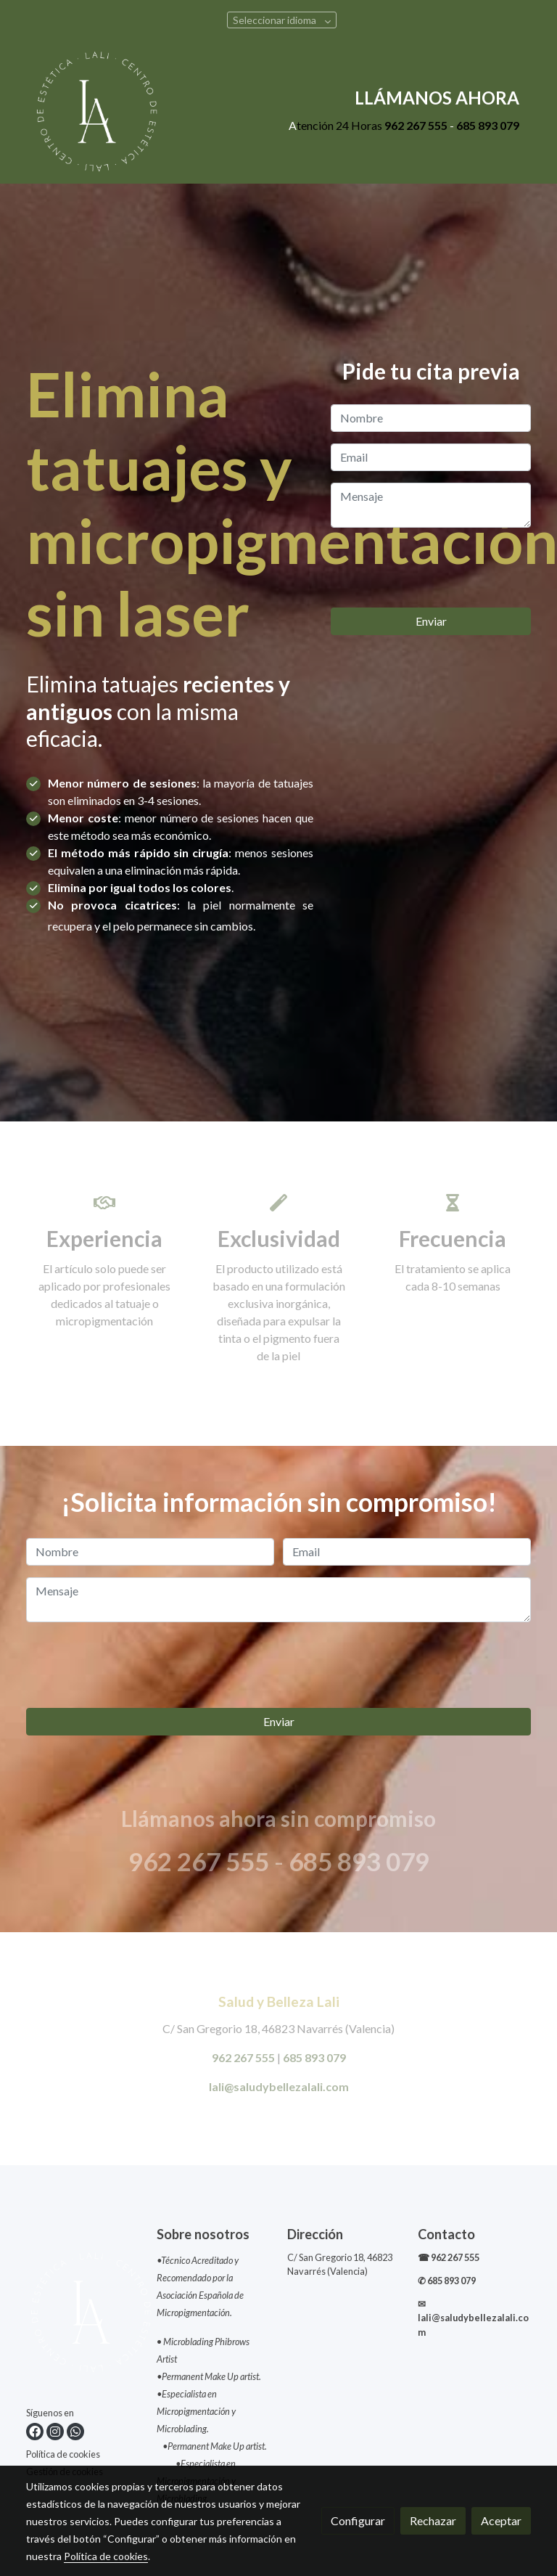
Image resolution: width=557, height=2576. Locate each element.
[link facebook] (35, 2431)
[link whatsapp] (75, 2431)
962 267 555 (415, 125)
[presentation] (441, 567)
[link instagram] (55, 2431)
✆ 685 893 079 (447, 2280)
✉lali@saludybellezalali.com (473, 2317)
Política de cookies (63, 2454)
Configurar (358, 2520)
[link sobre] (82, 2315)
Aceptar (501, 2520)
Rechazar (433, 2520)
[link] (97, 111)
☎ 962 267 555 (449, 2257)
